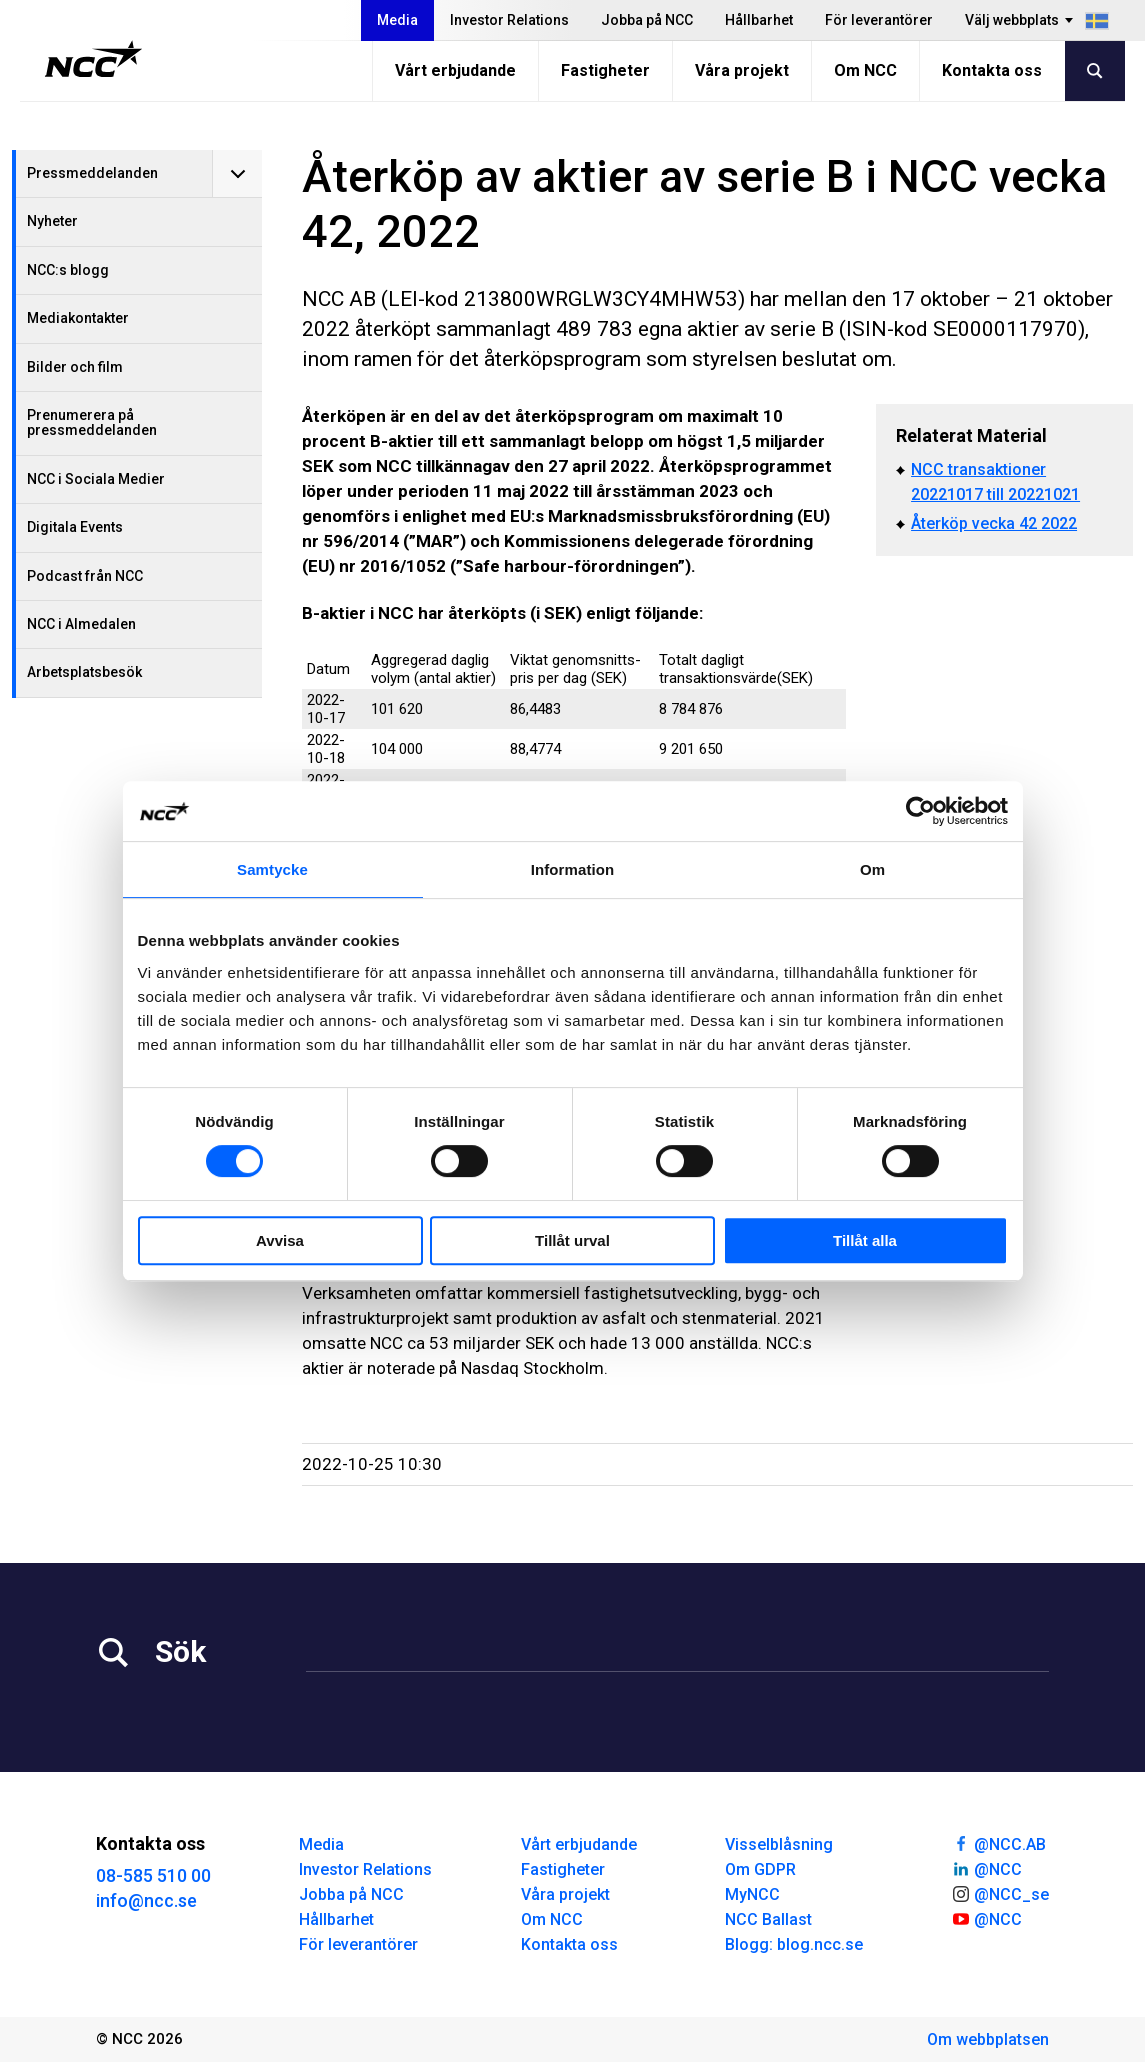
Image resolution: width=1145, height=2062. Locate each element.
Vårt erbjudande (455, 70)
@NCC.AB (998, 1843)
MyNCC (752, 1894)
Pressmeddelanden (92, 173)
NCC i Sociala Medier (96, 479)
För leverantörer (879, 20)
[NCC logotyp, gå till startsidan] (93, 59)
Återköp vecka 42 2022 (994, 523)
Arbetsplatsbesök (84, 672)
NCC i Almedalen (81, 624)
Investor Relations (509, 20)
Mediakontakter (78, 318)
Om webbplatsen (988, 2039)
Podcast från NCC (85, 576)
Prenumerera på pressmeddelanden (92, 422)
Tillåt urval (572, 1240)
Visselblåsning (779, 1844)
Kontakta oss (992, 70)
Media (397, 20)
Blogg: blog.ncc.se (794, 1944)
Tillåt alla (865, 1240)
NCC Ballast (768, 1919)
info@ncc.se (146, 1900)
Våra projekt (742, 70)
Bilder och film (75, 367)
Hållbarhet (759, 20)
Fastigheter (605, 70)
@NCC (986, 1868)
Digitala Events (75, 527)
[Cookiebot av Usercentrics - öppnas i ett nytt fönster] (920, 811)
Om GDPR (760, 1869)
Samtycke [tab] (272, 869)
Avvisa (280, 1240)
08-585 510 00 (153, 1875)
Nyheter (52, 221)
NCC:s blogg (68, 270)
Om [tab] (872, 869)
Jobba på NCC (647, 20)
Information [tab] (573, 869)
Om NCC (865, 70)
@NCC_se (1000, 1893)
